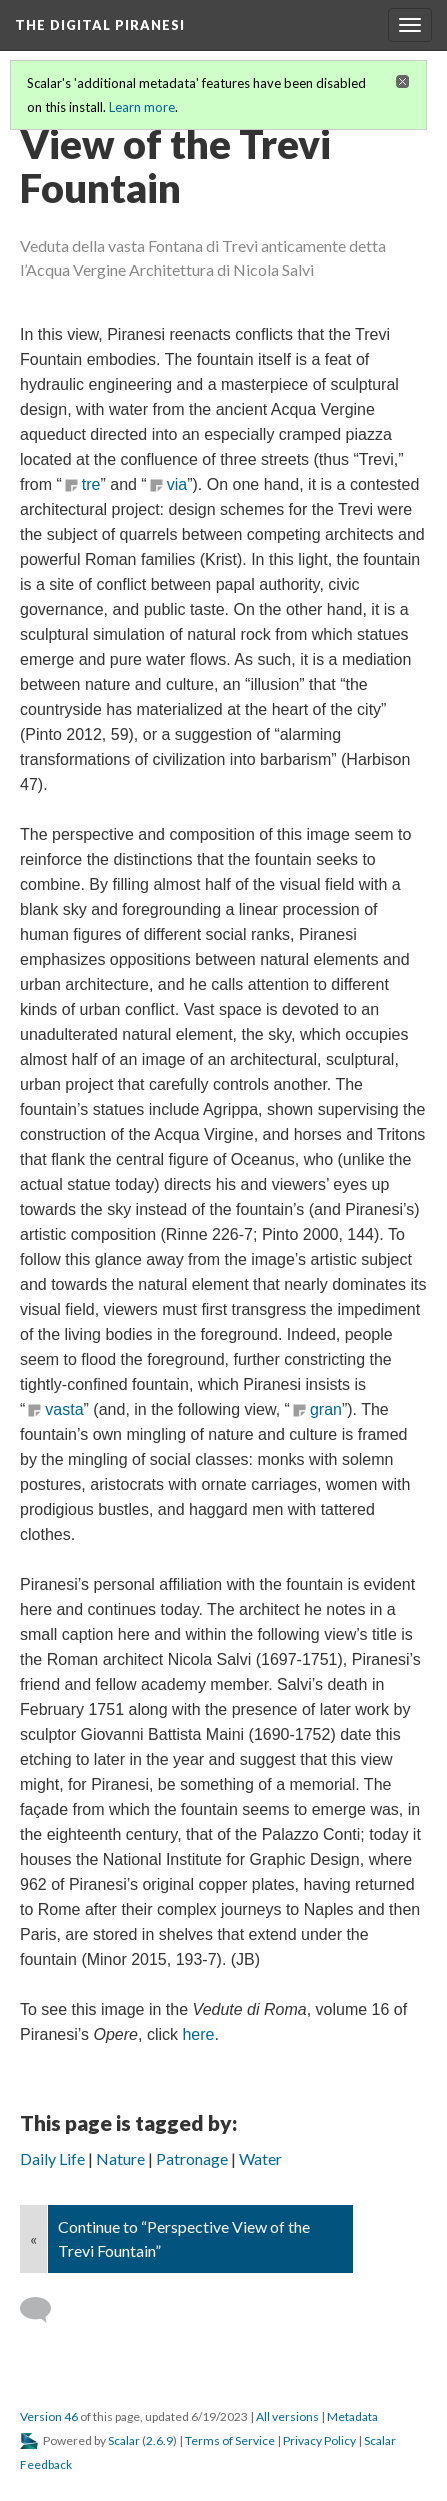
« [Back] (33, 2238)
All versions (287, 2416)
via (177, 484)
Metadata (352, 2416)
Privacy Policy (319, 2440)
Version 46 (49, 2416)
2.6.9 (159, 2440)
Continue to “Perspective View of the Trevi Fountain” (184, 2238)
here (198, 2034)
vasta (64, 1409)
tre (91, 484)
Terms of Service (230, 2440)
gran (326, 1409)
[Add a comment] (44, 2310)
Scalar (124, 2440)
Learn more (142, 107)
